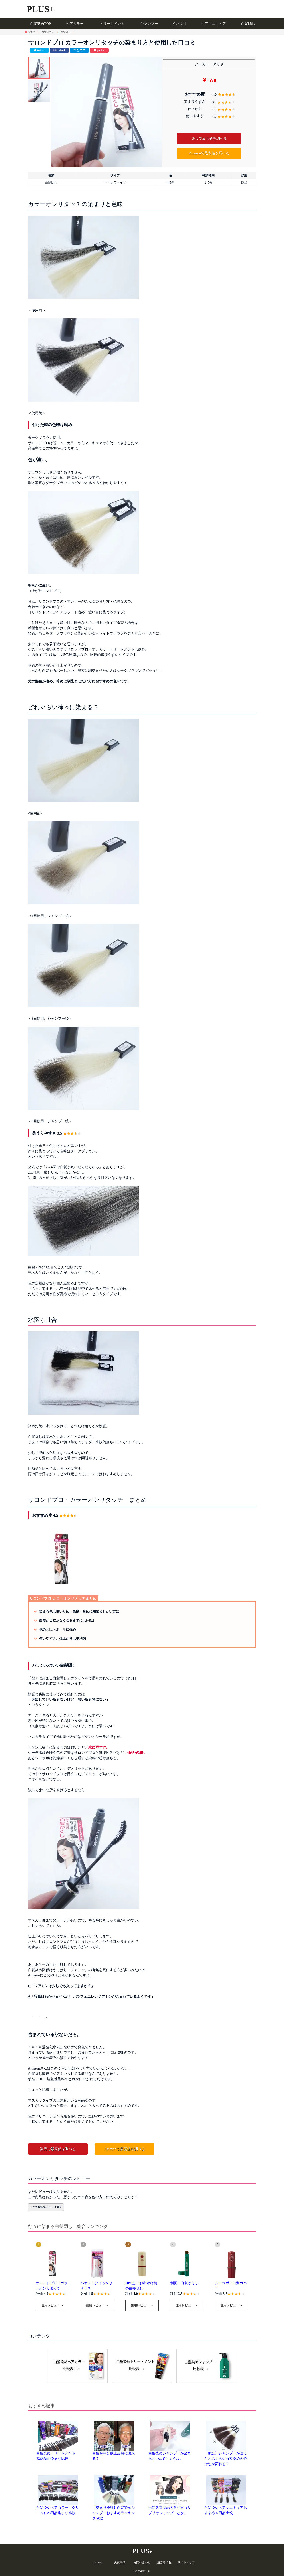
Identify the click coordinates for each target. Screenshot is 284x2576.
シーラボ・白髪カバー (231, 2265)
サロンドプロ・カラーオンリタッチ (52, 2265)
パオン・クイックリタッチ (97, 2265)
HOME (97, 2562)
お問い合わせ (142, 2562)
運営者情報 (164, 2562)
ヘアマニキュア (213, 23)
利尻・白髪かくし (186, 2263)
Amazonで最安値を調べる (209, 153)
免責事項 (120, 2562)
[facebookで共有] (59, 50)
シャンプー (149, 23)
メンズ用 (179, 23)
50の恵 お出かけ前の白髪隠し (142, 2265)
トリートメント (112, 23)
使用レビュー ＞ (52, 2305)
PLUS (142, 2550)
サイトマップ (186, 2562)
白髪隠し (248, 23)
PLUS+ (40, 9)
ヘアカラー (75, 23)
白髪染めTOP (40, 23)
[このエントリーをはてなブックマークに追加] (79, 50)
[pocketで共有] (99, 50)
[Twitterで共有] (39, 50)
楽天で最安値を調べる (209, 138)
